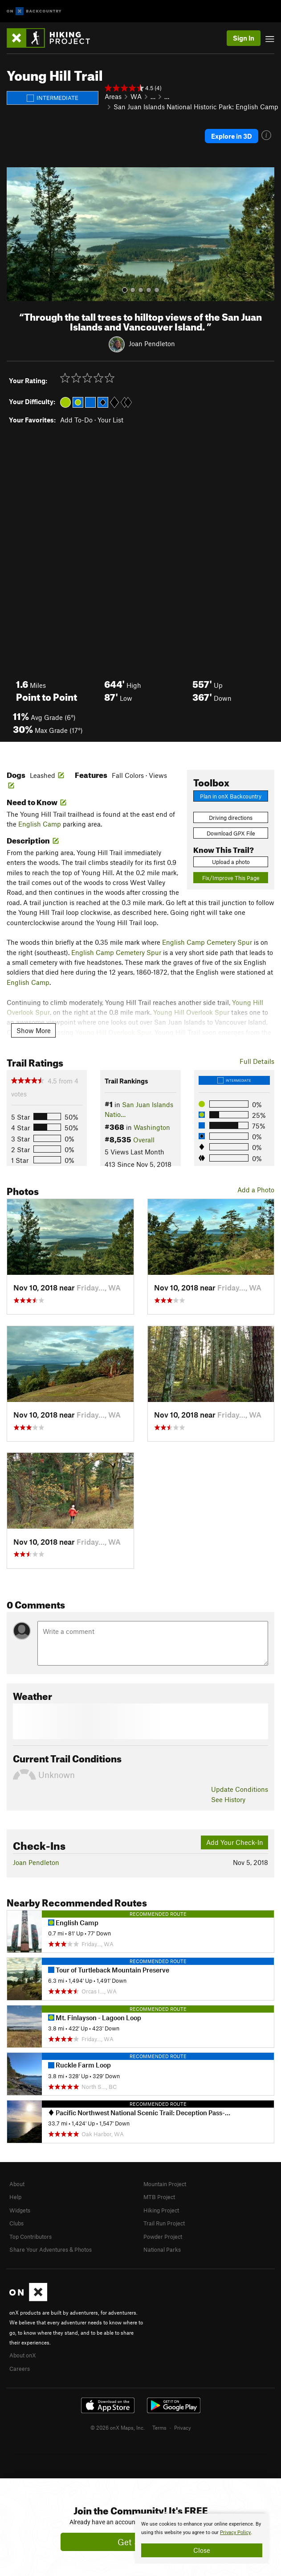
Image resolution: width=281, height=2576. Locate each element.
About (16, 2183)
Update (239, 1789)
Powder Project (162, 2236)
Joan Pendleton (152, 343)
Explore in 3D (231, 136)
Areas (113, 96)
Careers (19, 2368)
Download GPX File (231, 833)
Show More (33, 1030)
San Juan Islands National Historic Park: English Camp (196, 107)
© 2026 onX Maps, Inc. (117, 2427)
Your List (110, 420)
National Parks (162, 2249)
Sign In (243, 38)
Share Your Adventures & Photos (50, 2249)
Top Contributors (30, 2236)
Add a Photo (255, 1190)
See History (228, 1799)
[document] (201, 2538)
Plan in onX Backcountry (230, 796)
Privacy (182, 2427)
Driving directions (230, 817)
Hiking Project (161, 2210)
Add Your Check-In (234, 1842)
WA (136, 96)
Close (201, 2550)
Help (15, 2196)
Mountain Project (164, 2183)
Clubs (16, 2223)
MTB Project (159, 2196)
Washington (152, 1127)
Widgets (19, 2210)
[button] (15, 234)
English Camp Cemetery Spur (207, 942)
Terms (159, 2427)
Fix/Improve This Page (231, 877)
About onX (22, 2355)
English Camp (39, 824)
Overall (144, 1140)
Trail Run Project (164, 2223)
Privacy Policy (235, 2532)
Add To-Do (76, 420)
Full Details (257, 1061)
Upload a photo (231, 861)
